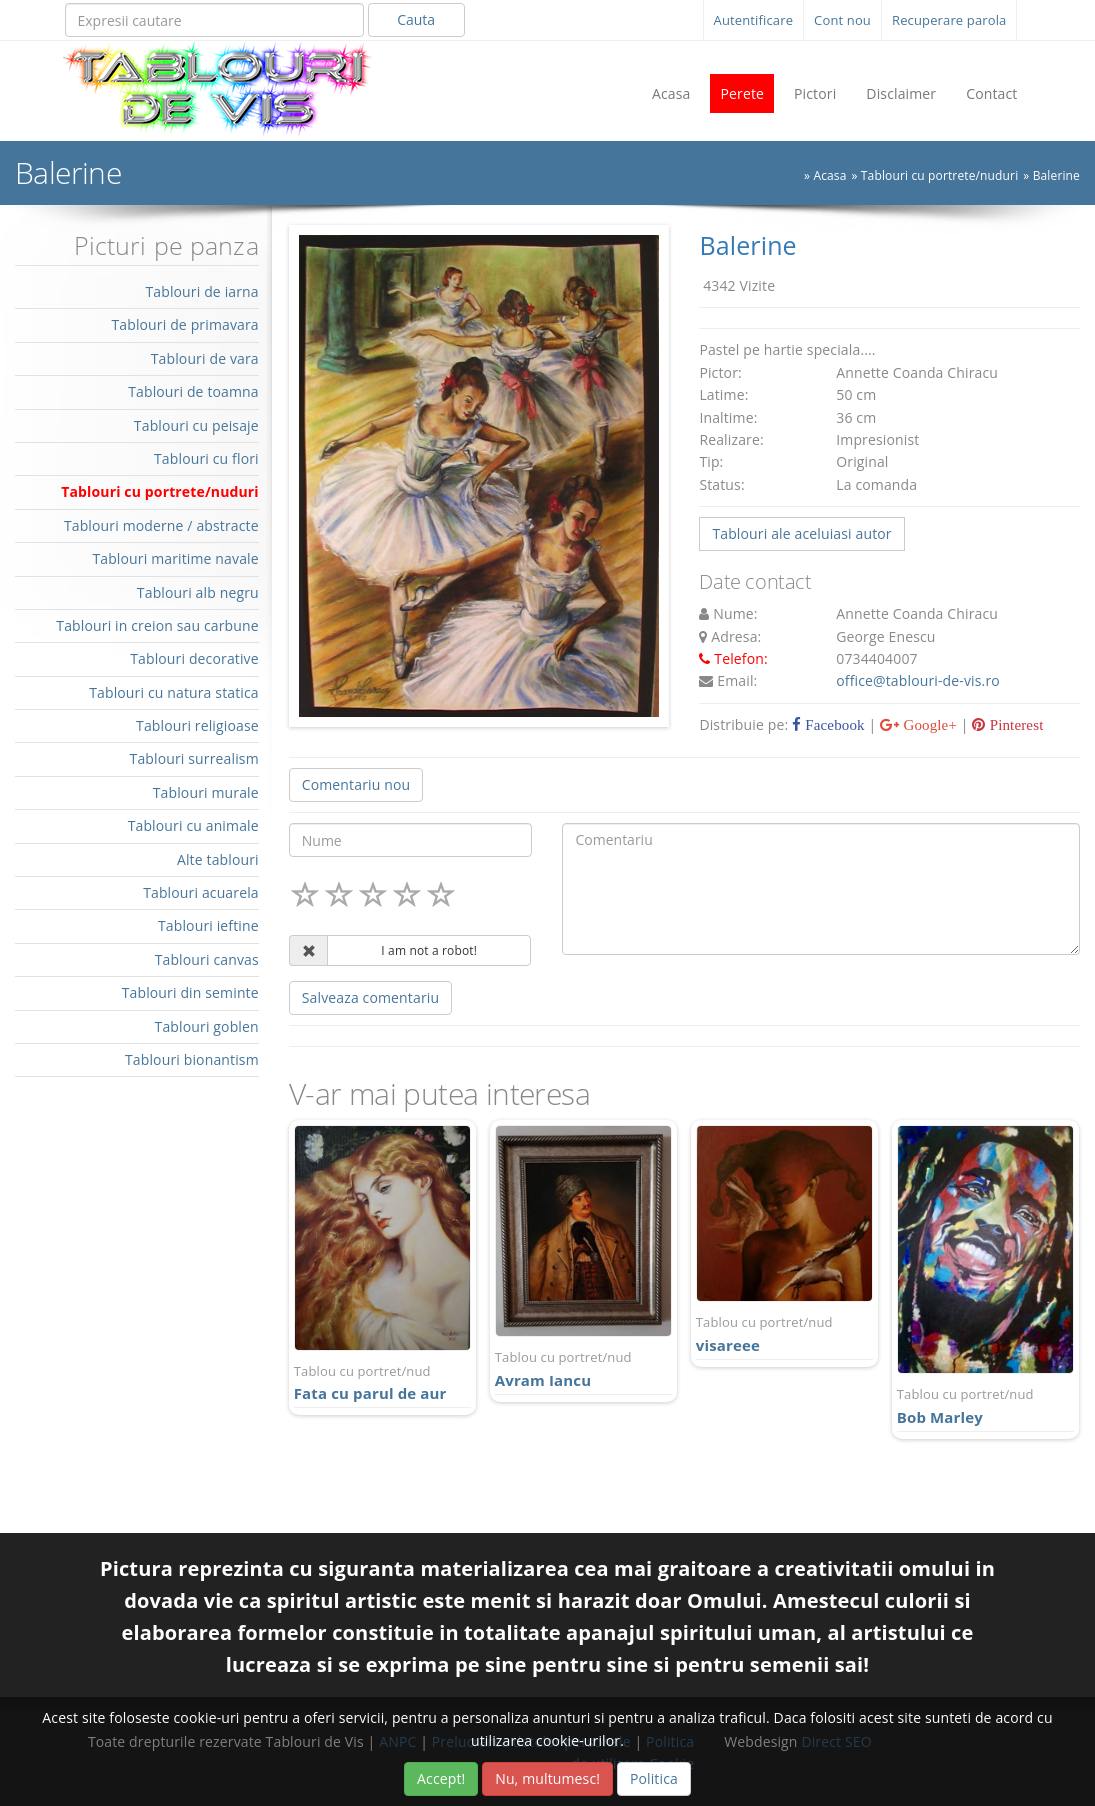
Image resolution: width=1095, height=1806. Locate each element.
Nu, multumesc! (547, 1778)
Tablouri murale (206, 792)
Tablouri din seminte (190, 992)
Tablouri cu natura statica (174, 692)
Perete (742, 93)
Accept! (441, 1778)
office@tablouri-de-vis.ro (918, 680)
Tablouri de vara (205, 358)
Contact (991, 93)
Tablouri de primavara (184, 324)
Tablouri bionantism (192, 1059)
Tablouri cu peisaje (196, 425)
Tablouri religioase (197, 725)
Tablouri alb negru (198, 592)
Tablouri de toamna (193, 391)
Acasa (671, 93)
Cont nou (842, 20)
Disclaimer (901, 93)
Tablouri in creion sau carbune (157, 625)
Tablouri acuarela (201, 892)
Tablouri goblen (207, 1026)
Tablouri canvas (207, 959)
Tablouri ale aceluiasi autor (801, 533)
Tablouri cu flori (206, 458)
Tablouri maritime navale (175, 558)
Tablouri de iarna (201, 291)
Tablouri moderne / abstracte (161, 525)
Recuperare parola (949, 20)
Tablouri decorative (194, 658)
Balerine (1056, 175)
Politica (654, 1778)
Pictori (815, 93)
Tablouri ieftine (208, 925)
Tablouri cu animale (193, 825)
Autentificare (754, 20)
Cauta (416, 19)
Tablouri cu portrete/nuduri (939, 175)
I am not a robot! (429, 950)
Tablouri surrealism (194, 758)
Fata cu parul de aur (382, 1382)
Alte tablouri (218, 859)
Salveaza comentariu (370, 997)
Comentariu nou (356, 784)
